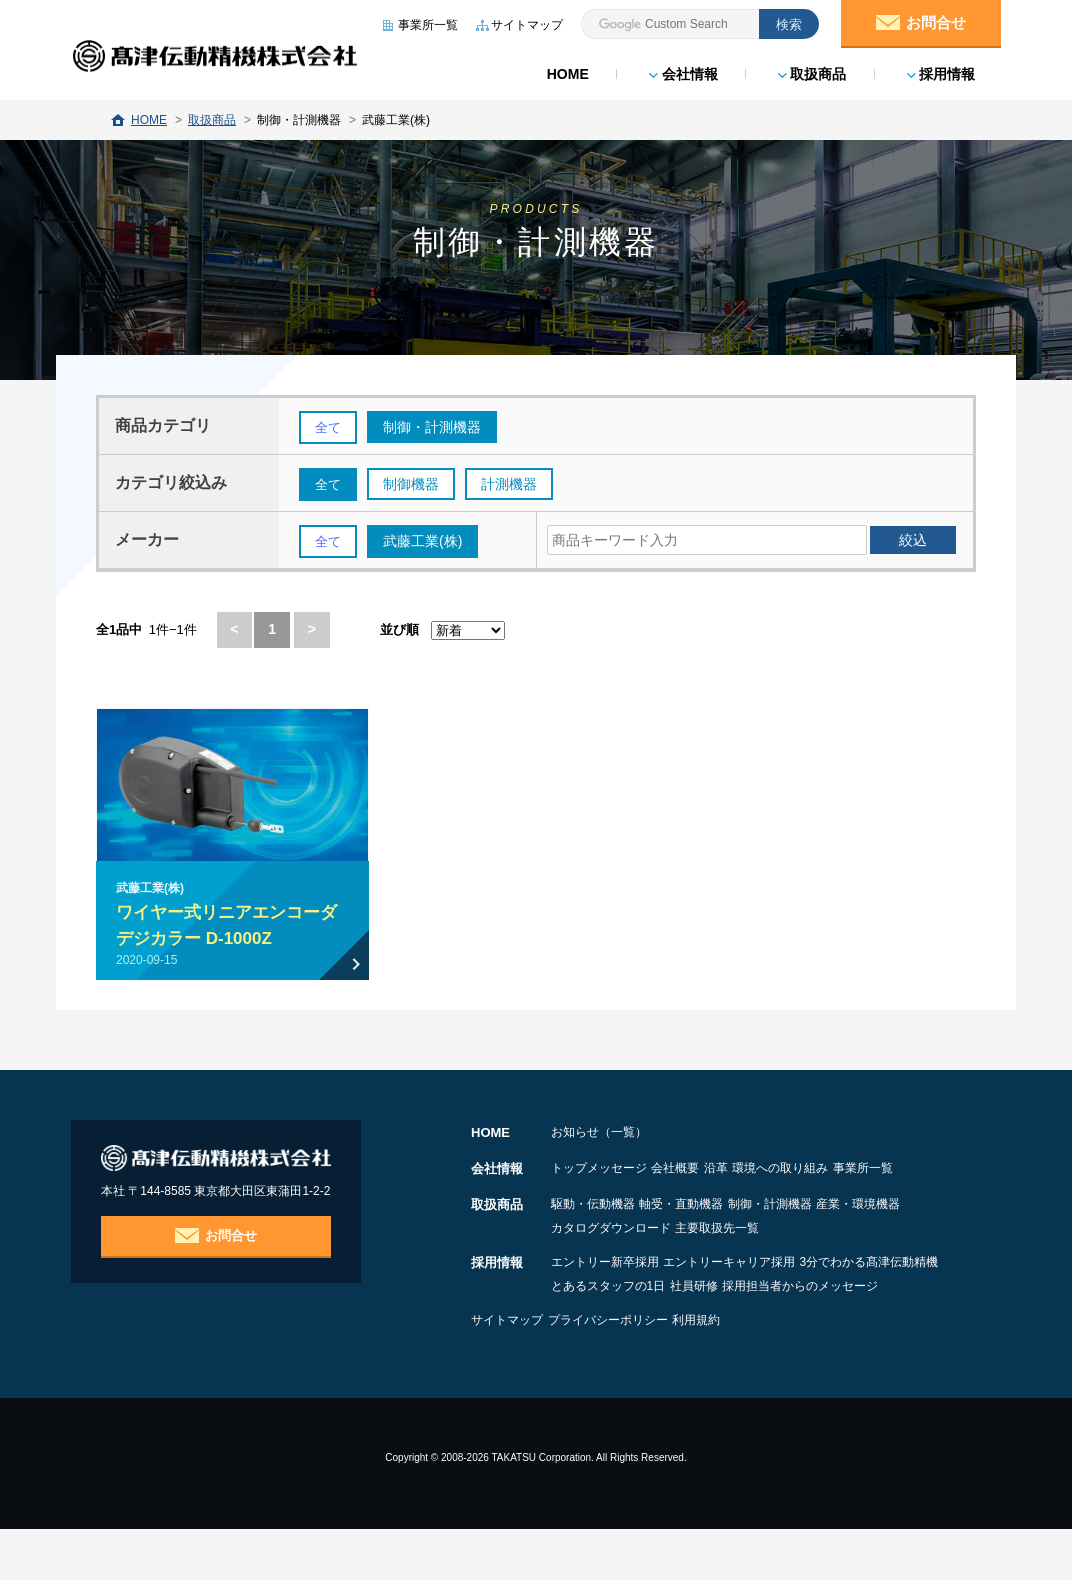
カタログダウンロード (731, 1255)
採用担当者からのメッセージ (629, 1337)
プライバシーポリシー (639, 1371)
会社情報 (680, 70)
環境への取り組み (875, 1173)
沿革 (779, 1173)
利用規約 (759, 1371)
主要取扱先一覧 (869, 1255)
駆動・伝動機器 (593, 1231)
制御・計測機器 (833, 1231)
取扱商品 (809, 70)
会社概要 (707, 1173)
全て (329, 428)
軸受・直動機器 (713, 1231)
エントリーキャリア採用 (761, 1289)
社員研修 (900, 1313)
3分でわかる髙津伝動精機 (620, 1313)
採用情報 (938, 70)
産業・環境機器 (593, 1255)
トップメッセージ (599, 1173)
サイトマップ (507, 1371)
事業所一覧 (581, 1197)
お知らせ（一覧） (599, 1137)
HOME (565, 70)
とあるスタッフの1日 (782, 1313)
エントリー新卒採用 (605, 1289)
